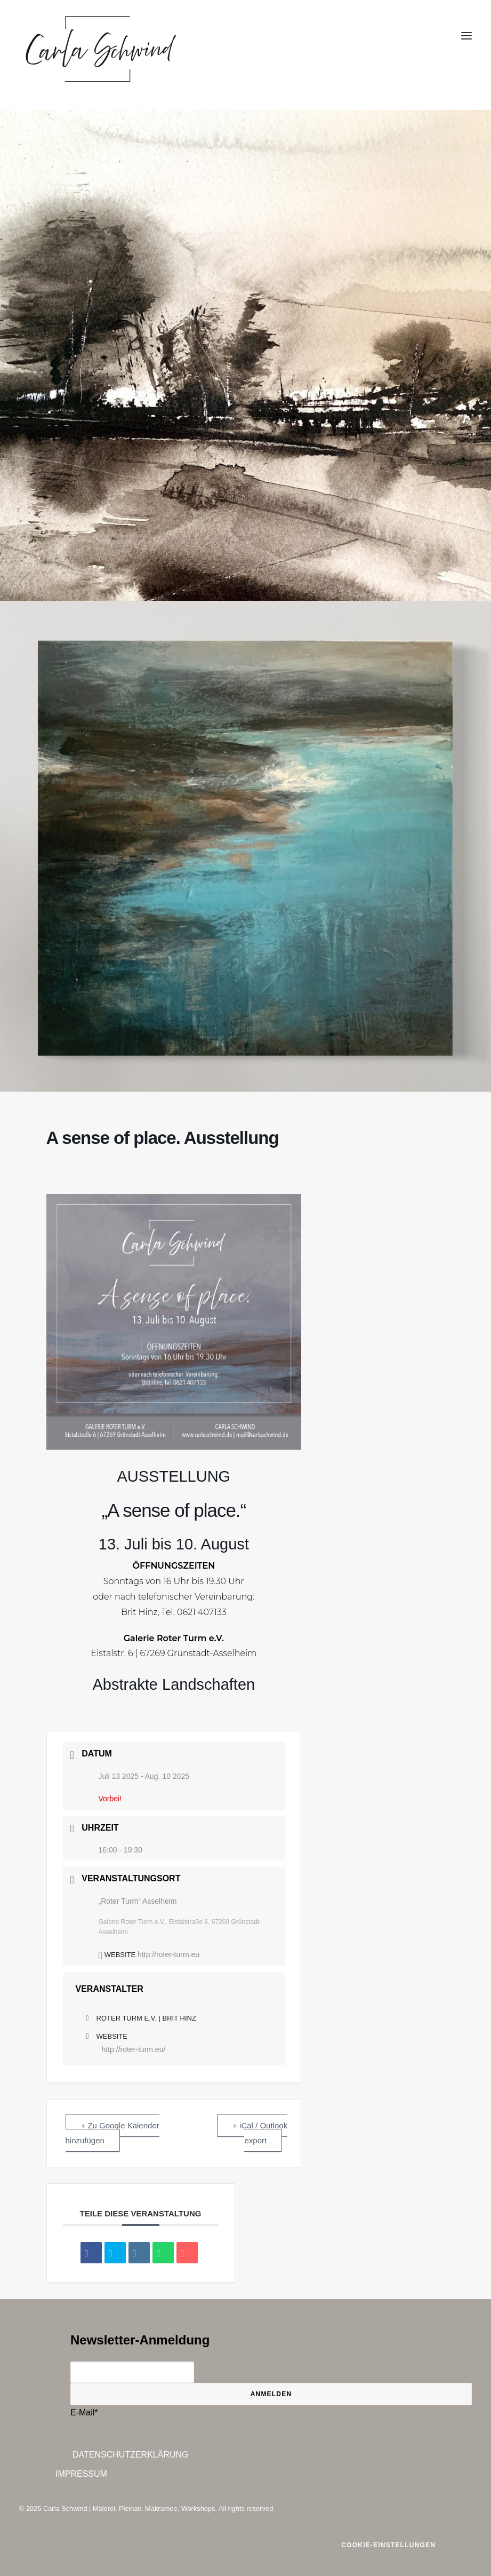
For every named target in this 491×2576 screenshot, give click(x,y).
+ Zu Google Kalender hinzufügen (112, 2133)
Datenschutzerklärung (131, 2454)
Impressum (81, 2473)
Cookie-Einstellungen (388, 2545)
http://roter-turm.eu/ (134, 2049)
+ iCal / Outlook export (259, 2133)
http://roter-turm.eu (168, 1954)
